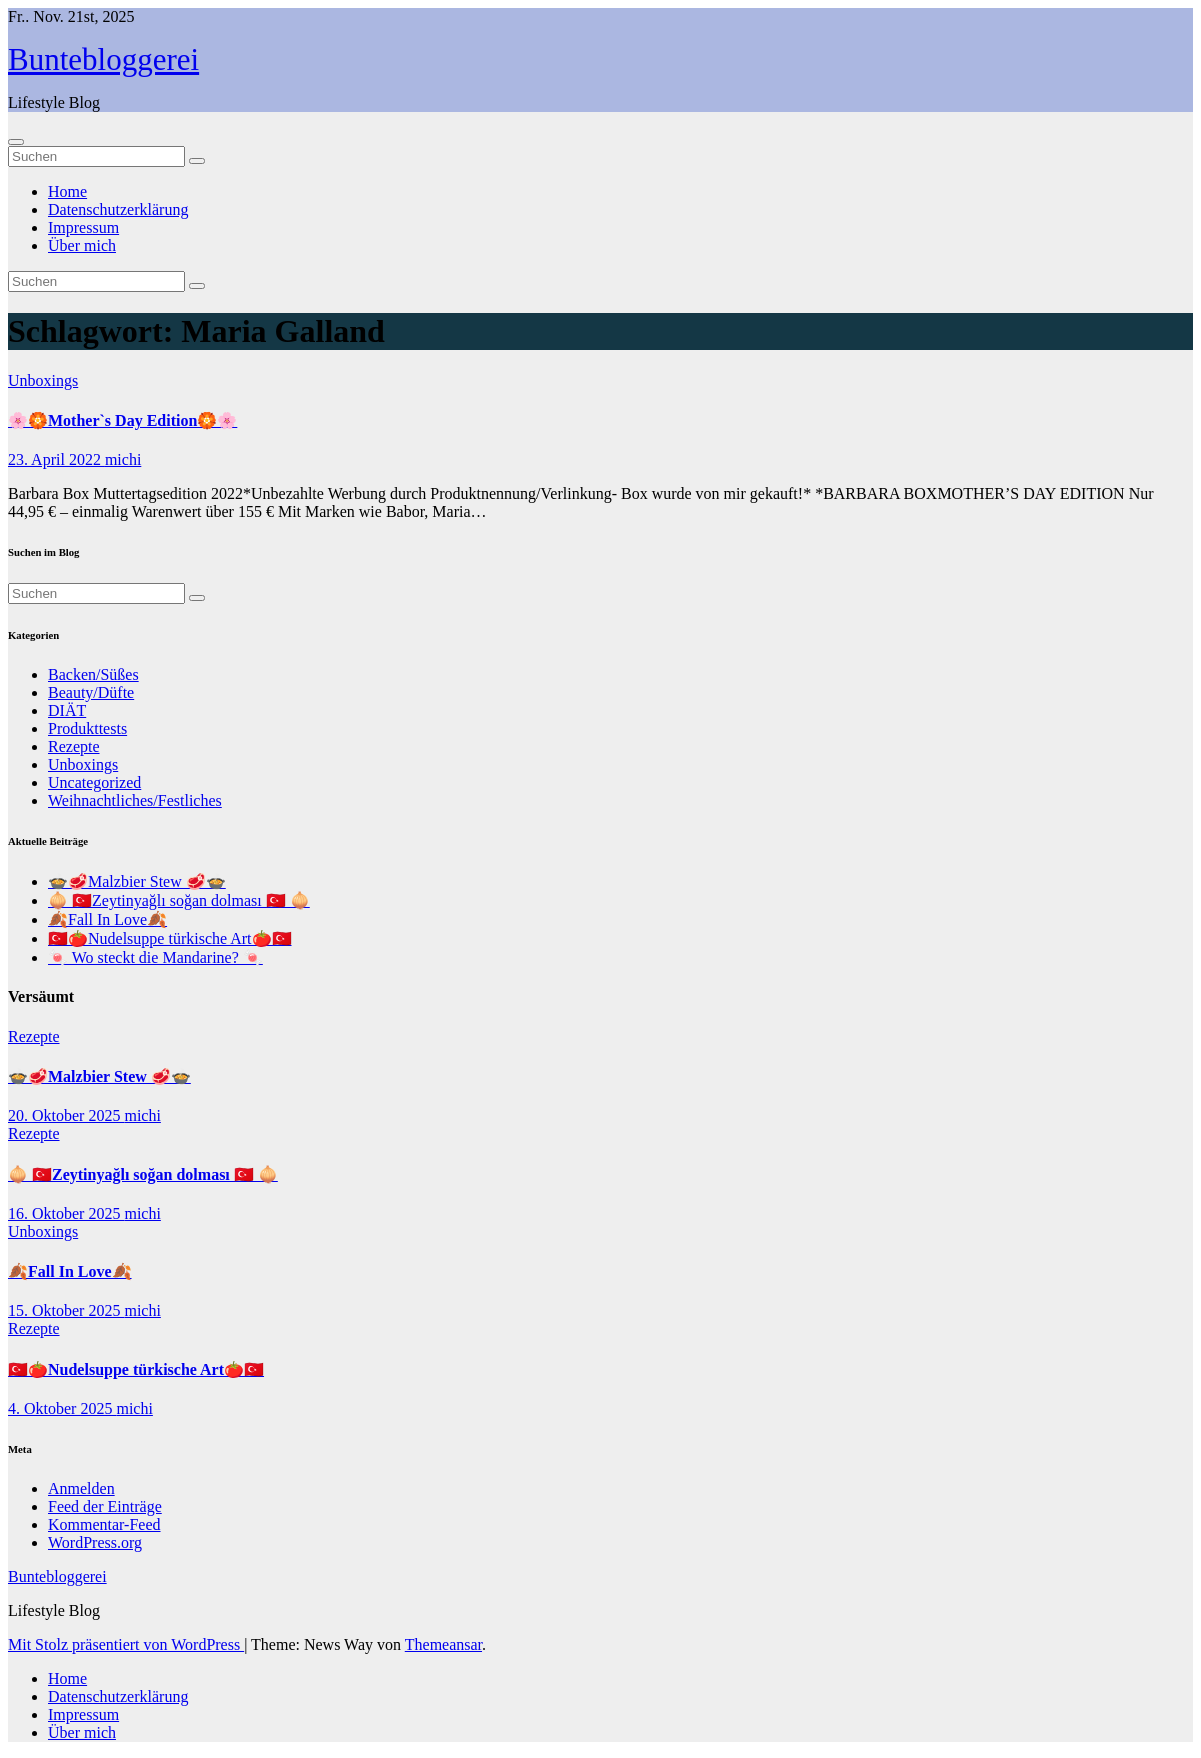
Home (67, 191)
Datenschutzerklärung (118, 209)
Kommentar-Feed (104, 1524)
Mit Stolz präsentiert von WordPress (126, 1644)
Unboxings (43, 380)
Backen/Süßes (93, 674)
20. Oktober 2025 (66, 1115)
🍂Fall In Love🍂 (107, 919)
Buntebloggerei (103, 59)
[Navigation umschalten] (16, 142)
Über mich (82, 245)
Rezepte (74, 746)
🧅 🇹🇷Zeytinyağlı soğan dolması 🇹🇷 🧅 (179, 900)
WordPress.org (95, 1542)
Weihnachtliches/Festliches (135, 800)
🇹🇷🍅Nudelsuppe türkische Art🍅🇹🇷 (170, 938)
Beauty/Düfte (91, 692)
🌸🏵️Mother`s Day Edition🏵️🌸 (122, 420)
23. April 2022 (56, 459)
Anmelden (81, 1488)
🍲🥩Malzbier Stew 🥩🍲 (137, 881)
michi (123, 459)
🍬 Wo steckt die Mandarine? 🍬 (155, 957)
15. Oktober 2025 (66, 1310)
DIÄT (67, 710)
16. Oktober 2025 (66, 1213)
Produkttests (87, 728)
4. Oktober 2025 (62, 1408)
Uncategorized (94, 782)
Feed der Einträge (105, 1506)
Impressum (83, 227)
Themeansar (443, 1644)
